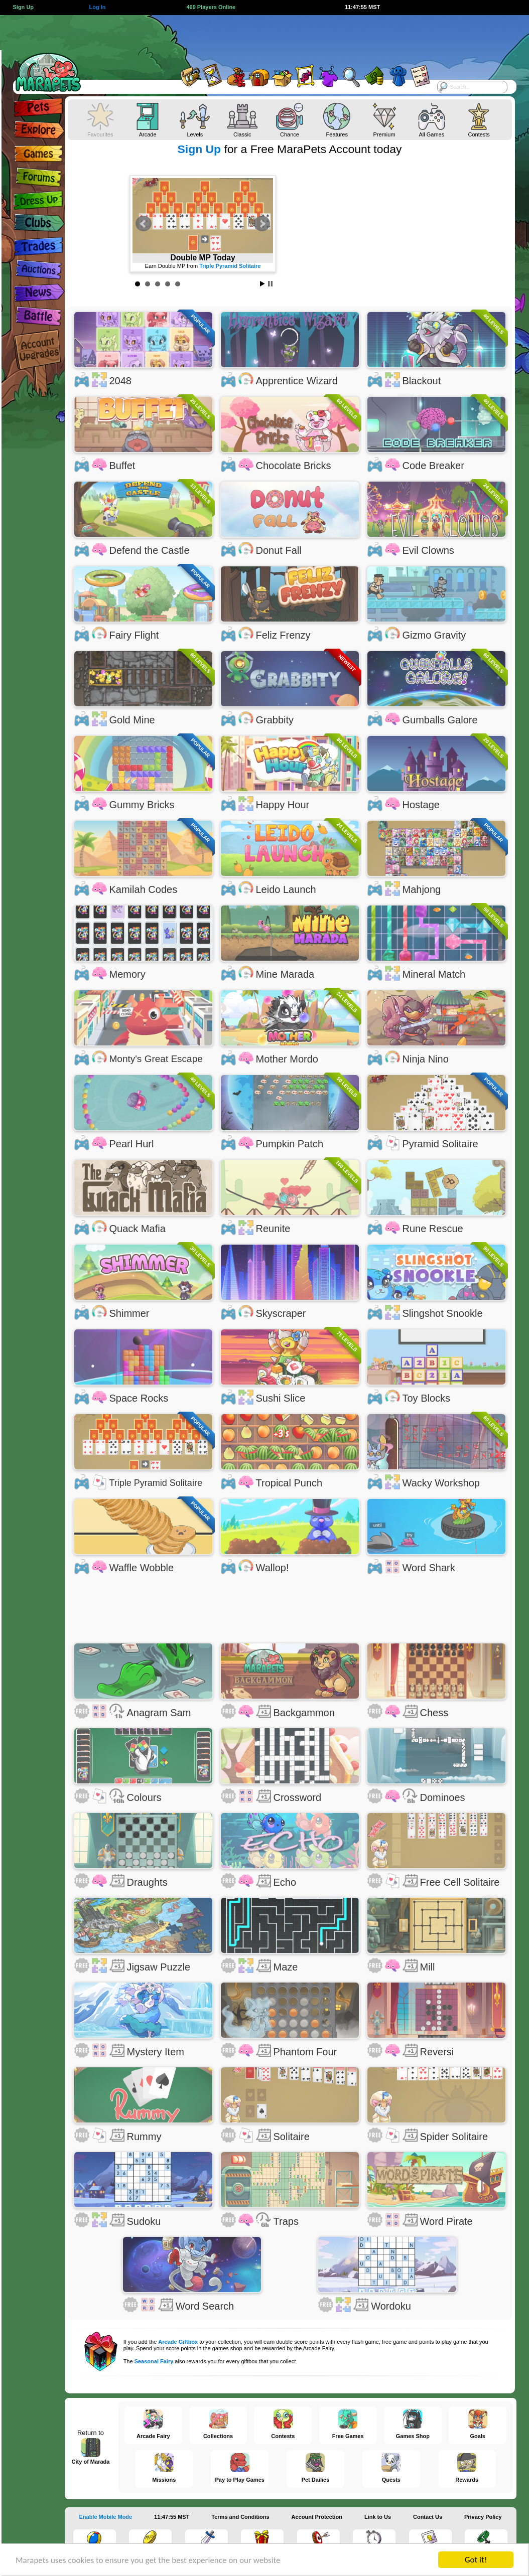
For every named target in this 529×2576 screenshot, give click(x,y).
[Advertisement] (253, 37)
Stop (270, 283)
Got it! (476, 2559)
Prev (144, 224)
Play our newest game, (203, 266)
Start (262, 283)
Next (262, 224)
